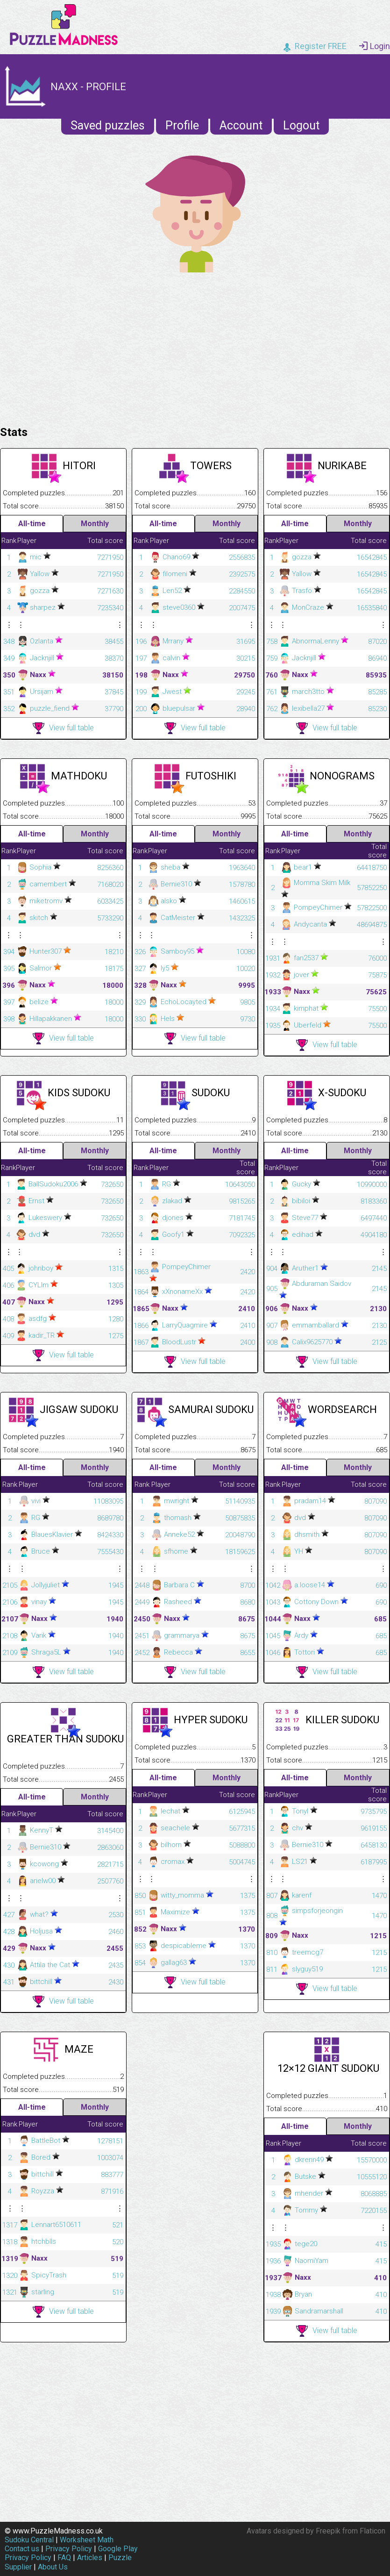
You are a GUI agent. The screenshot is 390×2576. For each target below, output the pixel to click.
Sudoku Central (29, 2539)
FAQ (64, 2557)
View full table (63, 728)
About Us (53, 2566)
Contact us (22, 2548)
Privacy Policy (68, 2548)
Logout (301, 125)
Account (241, 125)
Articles (89, 2557)
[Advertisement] (195, 346)
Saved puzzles (108, 125)
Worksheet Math (86, 2539)
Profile (182, 125)
